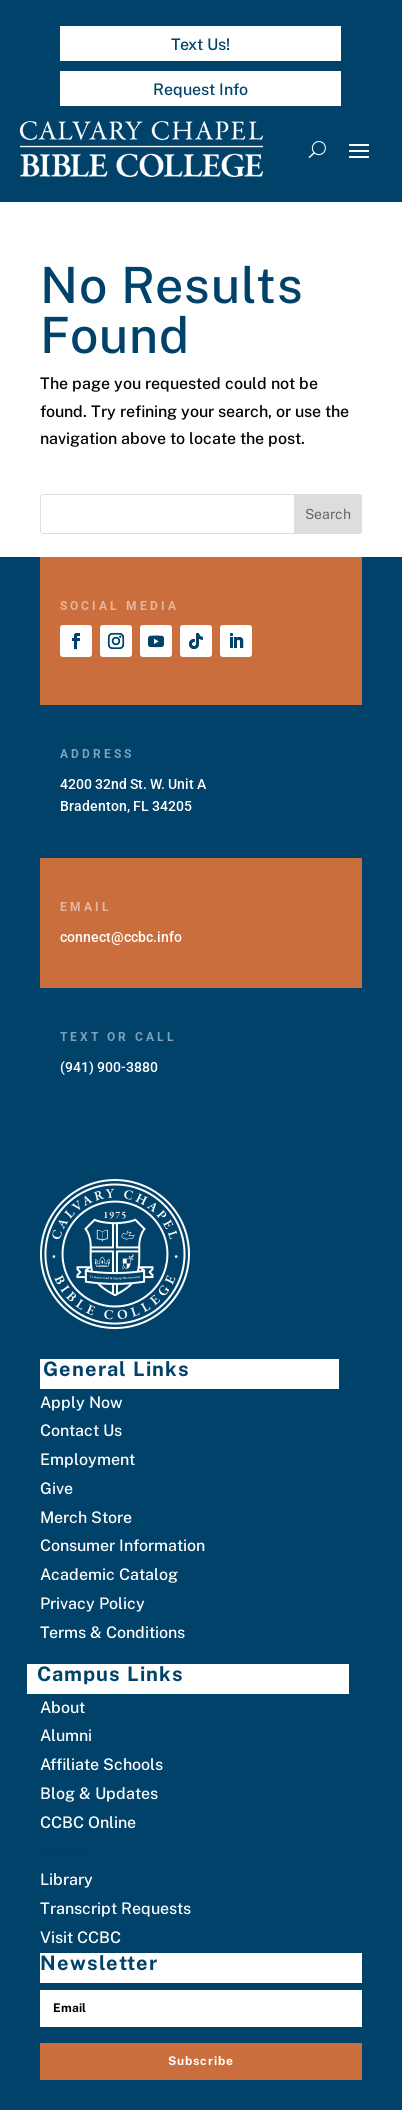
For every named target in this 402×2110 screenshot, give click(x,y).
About (62, 1707)
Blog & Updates (99, 1793)
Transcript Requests (115, 1908)
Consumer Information (122, 1545)
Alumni (66, 1735)
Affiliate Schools (101, 1764)
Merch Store (86, 1517)
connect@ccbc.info (121, 937)
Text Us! (200, 44)
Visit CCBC (80, 1937)
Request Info (200, 89)
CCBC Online (88, 1822)
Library (66, 1879)
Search (328, 514)
